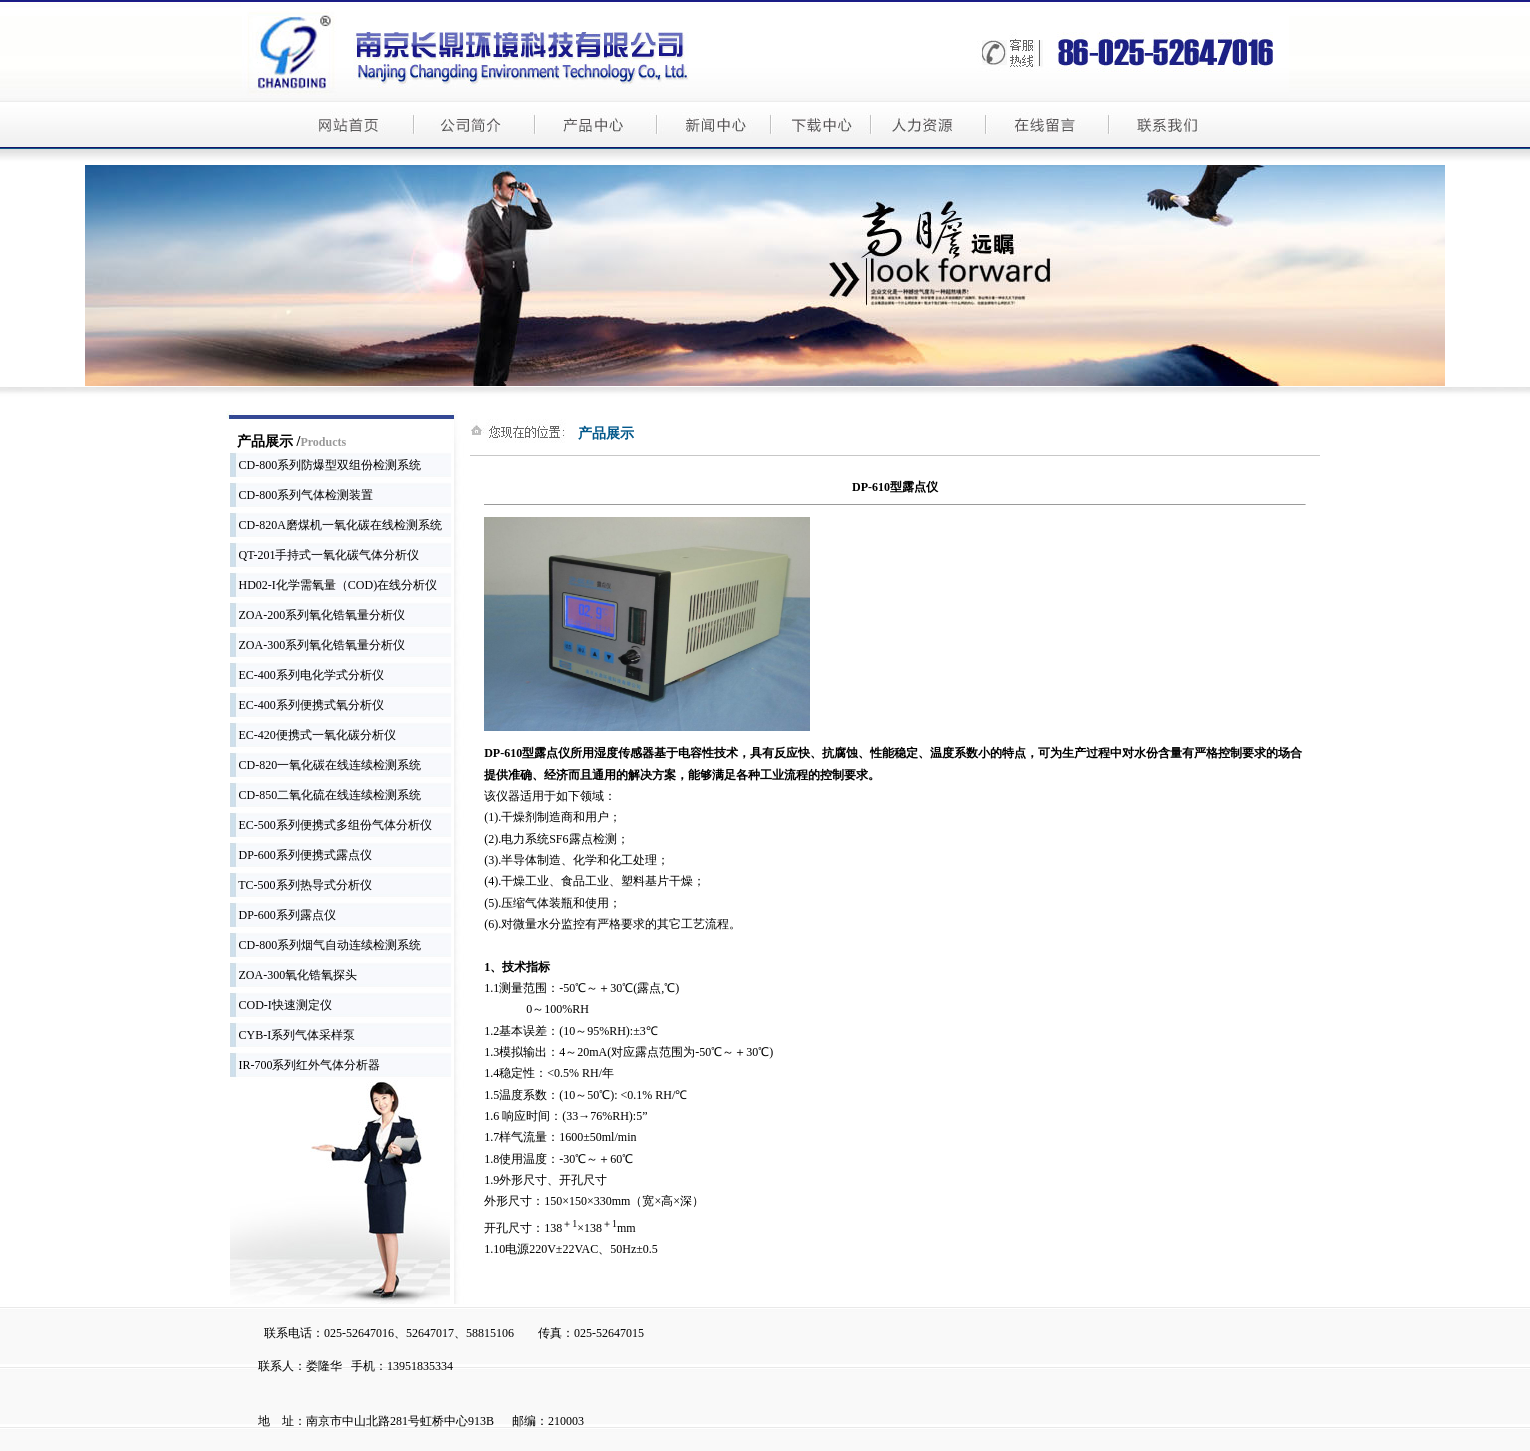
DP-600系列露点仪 (283, 915)
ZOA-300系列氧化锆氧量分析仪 (318, 645)
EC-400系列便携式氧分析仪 (307, 705)
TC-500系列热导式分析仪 (301, 885)
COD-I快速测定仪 (281, 1005)
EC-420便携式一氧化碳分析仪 (313, 735)
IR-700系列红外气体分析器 (305, 1065)
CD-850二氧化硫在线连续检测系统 (326, 795)
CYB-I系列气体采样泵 (293, 1035)
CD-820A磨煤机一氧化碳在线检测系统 (336, 525)
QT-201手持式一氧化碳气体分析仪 (325, 555)
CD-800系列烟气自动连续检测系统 (326, 945)
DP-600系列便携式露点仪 (301, 855)
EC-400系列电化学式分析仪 (307, 675)
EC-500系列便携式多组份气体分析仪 (331, 825)
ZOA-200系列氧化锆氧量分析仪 (318, 615)
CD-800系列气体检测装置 (302, 495)
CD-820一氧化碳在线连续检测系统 (326, 765)
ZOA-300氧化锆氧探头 (294, 975)
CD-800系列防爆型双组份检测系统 (326, 465)
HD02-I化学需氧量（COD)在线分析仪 (334, 585)
